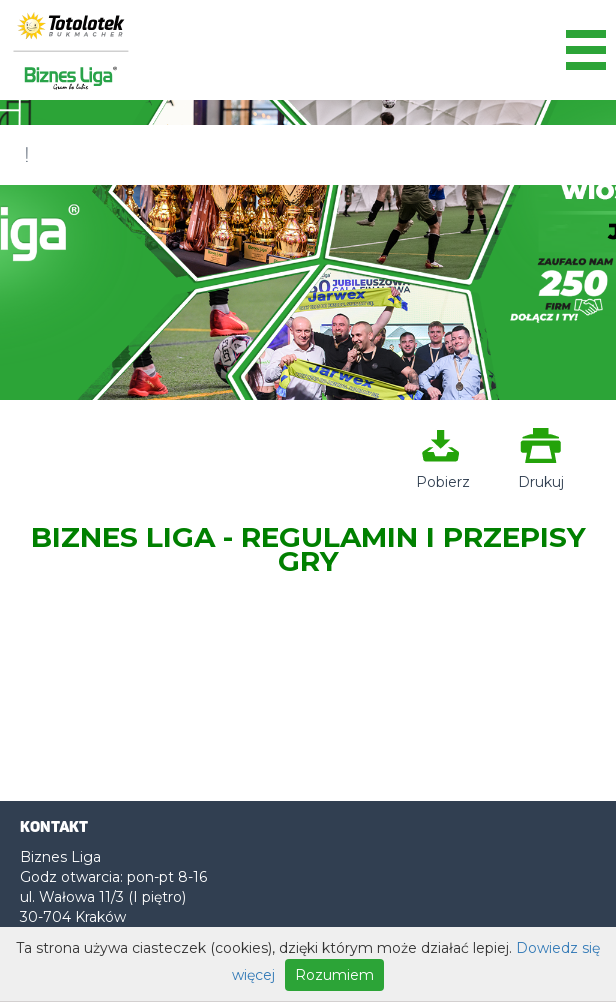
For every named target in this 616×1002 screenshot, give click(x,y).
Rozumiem (334, 975)
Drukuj (541, 474)
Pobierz (441, 474)
